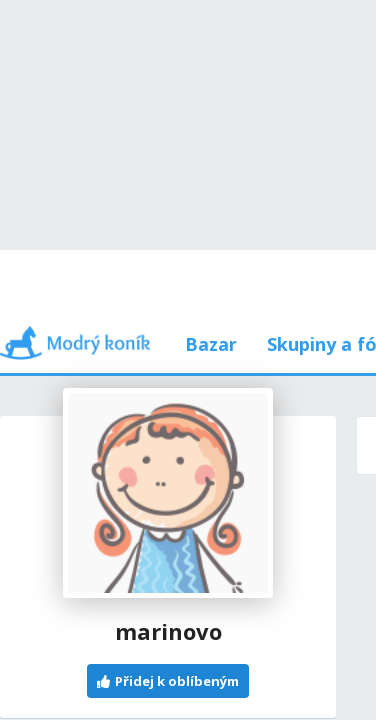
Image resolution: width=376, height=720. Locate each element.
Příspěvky (96, 249)
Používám (280, 249)
